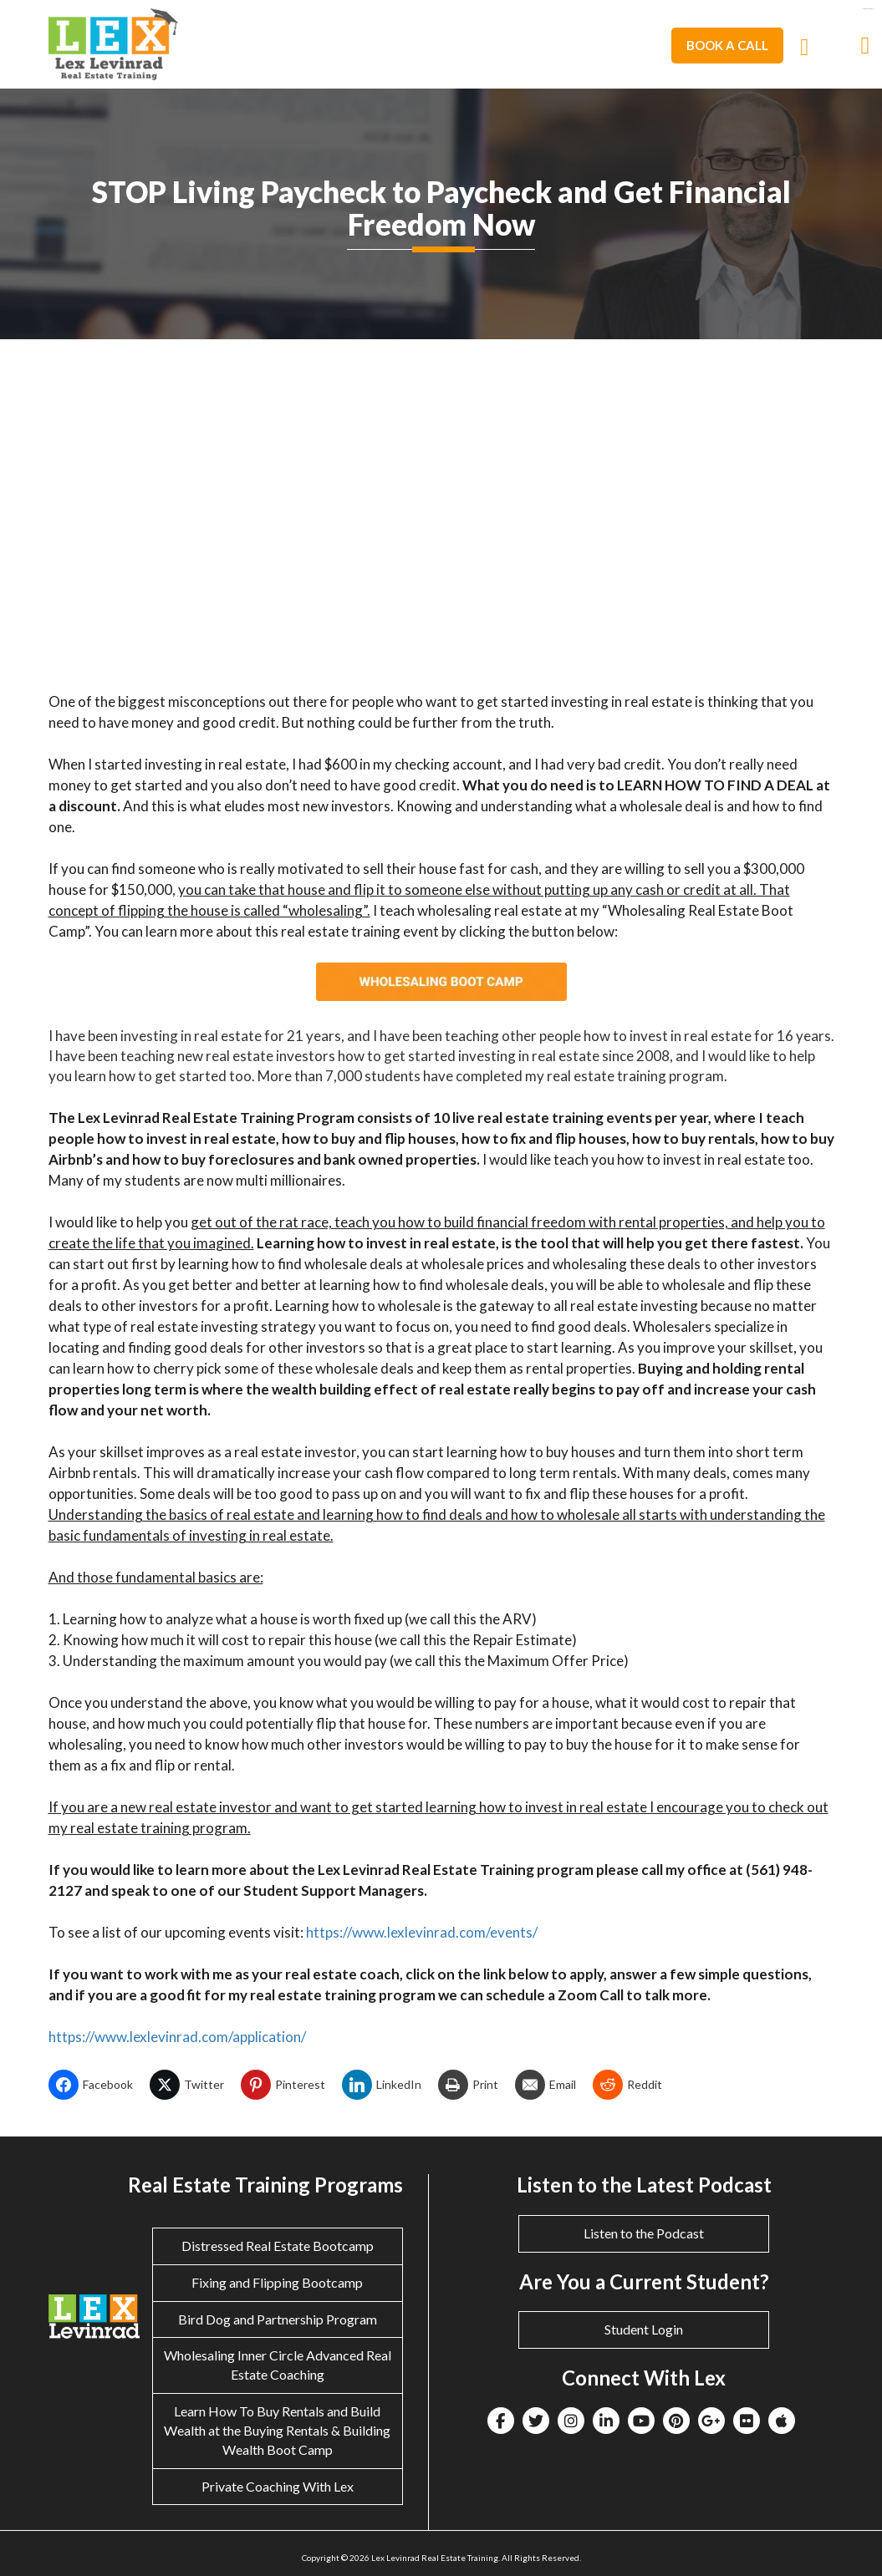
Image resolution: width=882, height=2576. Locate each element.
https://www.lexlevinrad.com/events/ (422, 1932)
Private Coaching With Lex (277, 2486)
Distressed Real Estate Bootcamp (277, 2245)
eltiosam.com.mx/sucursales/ (868, 8)
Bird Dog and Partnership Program (277, 2319)
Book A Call (727, 45)
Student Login (643, 2329)
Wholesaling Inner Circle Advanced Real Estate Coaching (277, 2364)
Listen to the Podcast (644, 2233)
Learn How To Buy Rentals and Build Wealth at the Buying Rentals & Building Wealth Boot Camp (277, 2430)
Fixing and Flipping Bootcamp (277, 2282)
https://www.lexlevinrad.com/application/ (177, 2036)
